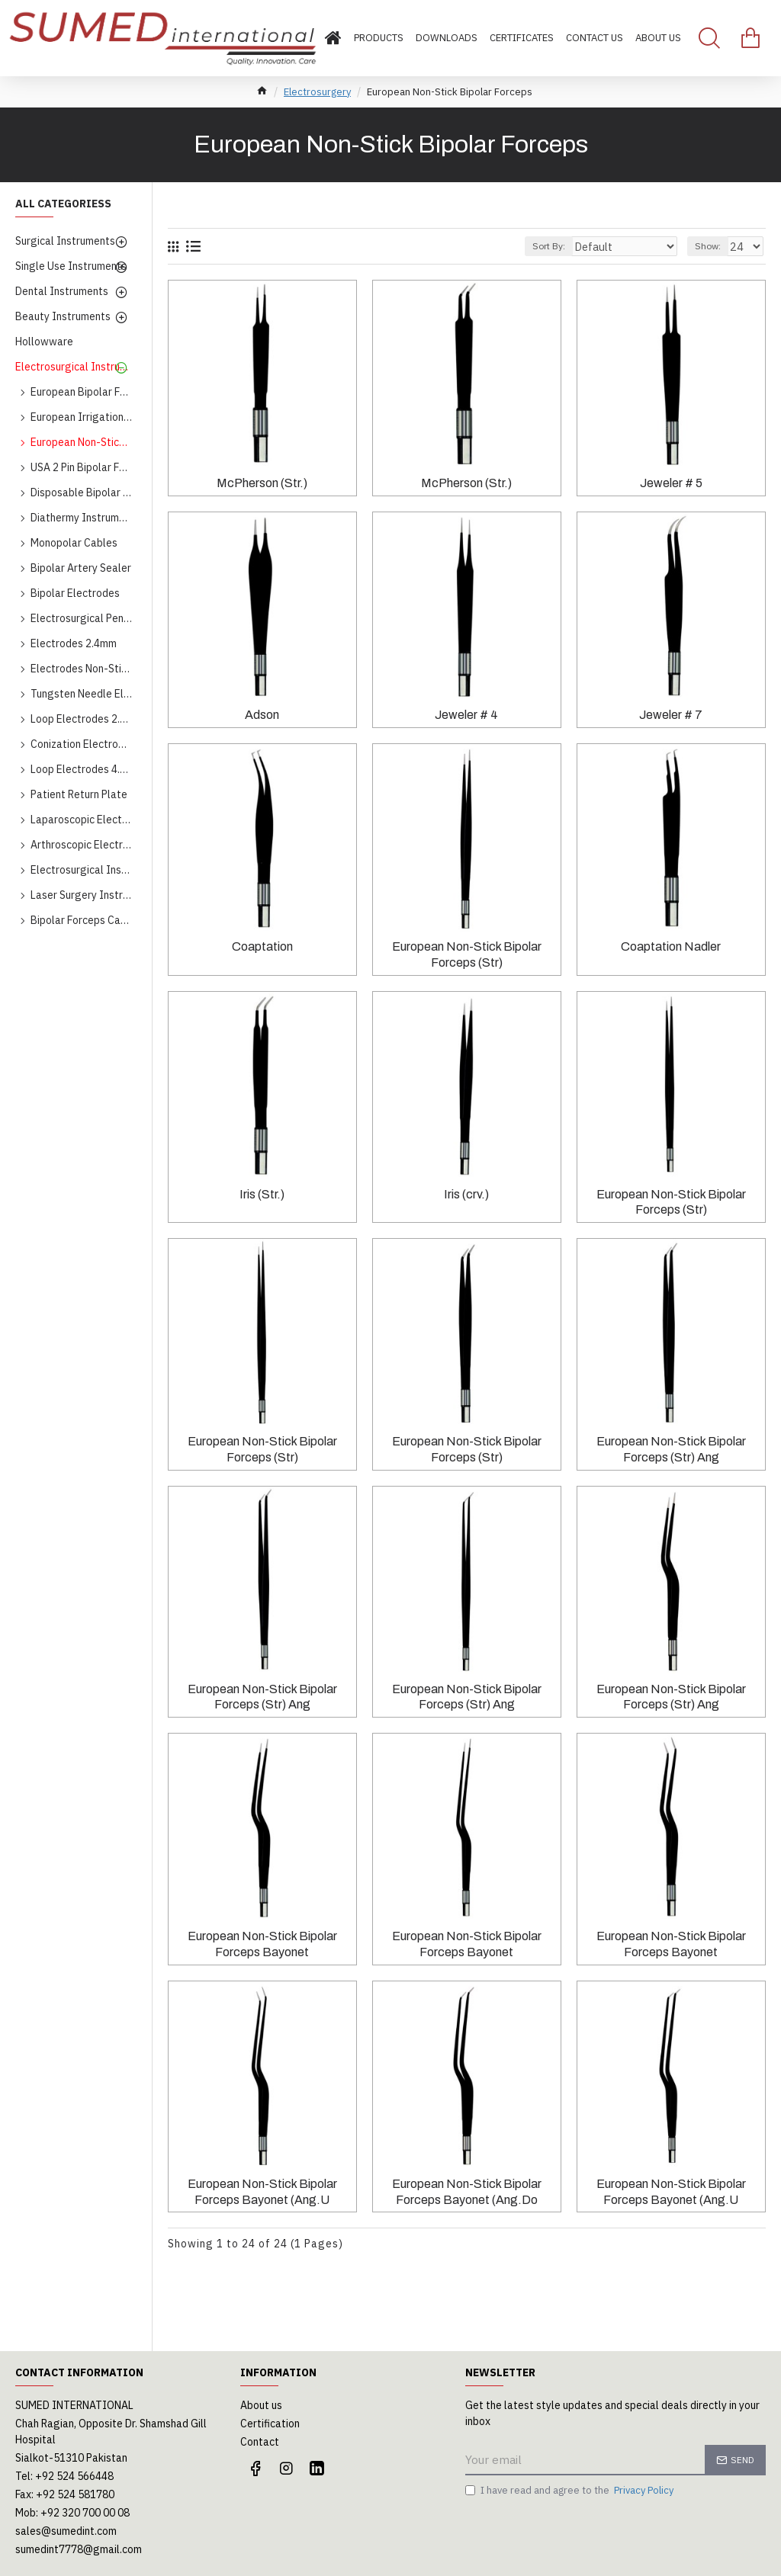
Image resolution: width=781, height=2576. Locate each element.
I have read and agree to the (570, 2490)
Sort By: (569, 246)
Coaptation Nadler (671, 946)
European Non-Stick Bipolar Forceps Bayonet (262, 1944)
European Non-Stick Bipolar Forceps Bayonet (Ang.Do (467, 2191)
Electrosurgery (317, 91)
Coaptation (262, 946)
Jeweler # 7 (670, 714)
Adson (262, 714)
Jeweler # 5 (671, 482)
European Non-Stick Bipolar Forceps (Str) (467, 954)
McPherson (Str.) (262, 482)
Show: (712, 246)
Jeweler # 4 (466, 714)
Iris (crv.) (466, 1194)
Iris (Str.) (261, 1194)
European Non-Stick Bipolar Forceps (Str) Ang (671, 1449)
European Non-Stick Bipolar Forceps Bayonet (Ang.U (262, 2191)
